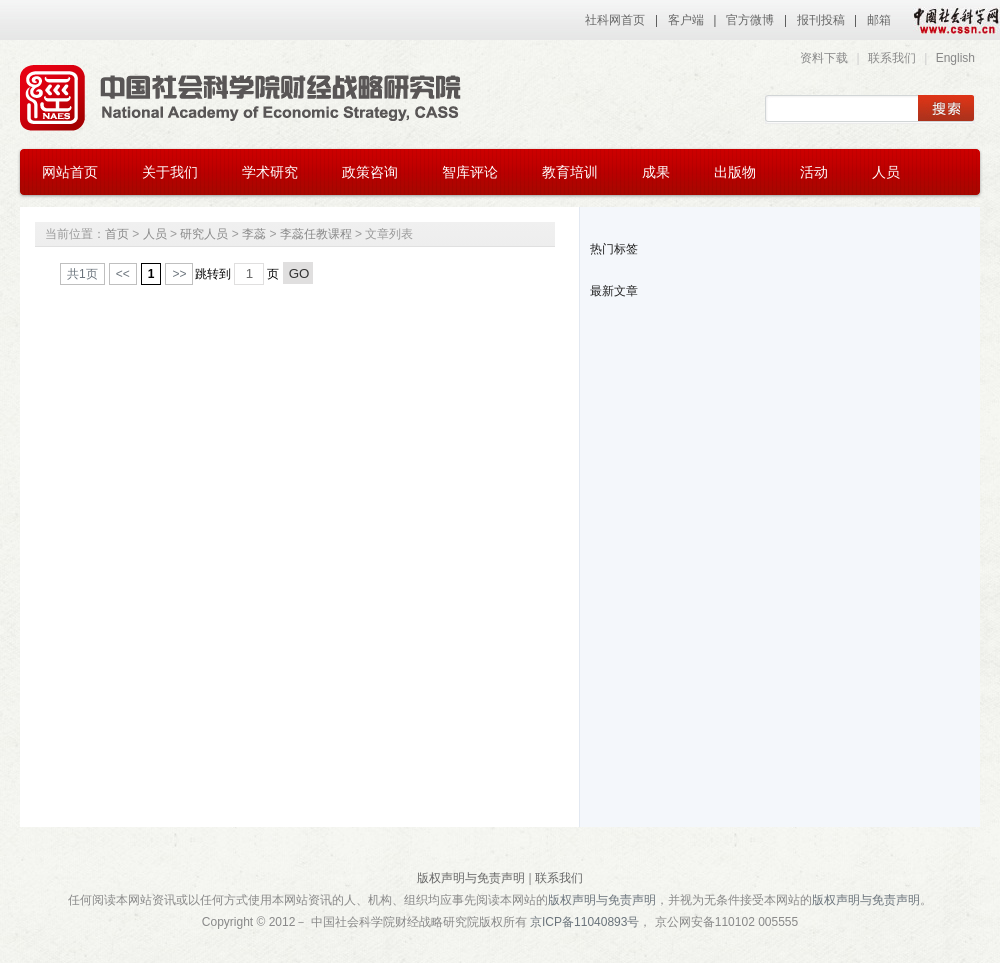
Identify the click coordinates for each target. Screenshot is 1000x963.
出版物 (735, 172)
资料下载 (824, 58)
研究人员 (204, 234)
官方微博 (750, 20)
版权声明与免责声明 (471, 878)
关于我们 (170, 172)
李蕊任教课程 (316, 234)
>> (179, 274)
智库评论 (470, 172)
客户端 (686, 20)
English (955, 58)
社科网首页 (615, 20)
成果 (656, 172)
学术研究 (270, 172)
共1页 (82, 274)
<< (123, 274)
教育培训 (570, 172)
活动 (814, 172)
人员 (886, 172)
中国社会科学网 (952, 20)
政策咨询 (370, 172)
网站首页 (70, 172)
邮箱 (879, 20)
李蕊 (254, 234)
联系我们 (892, 58)
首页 (117, 234)
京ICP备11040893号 (584, 922)
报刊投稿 (821, 20)
